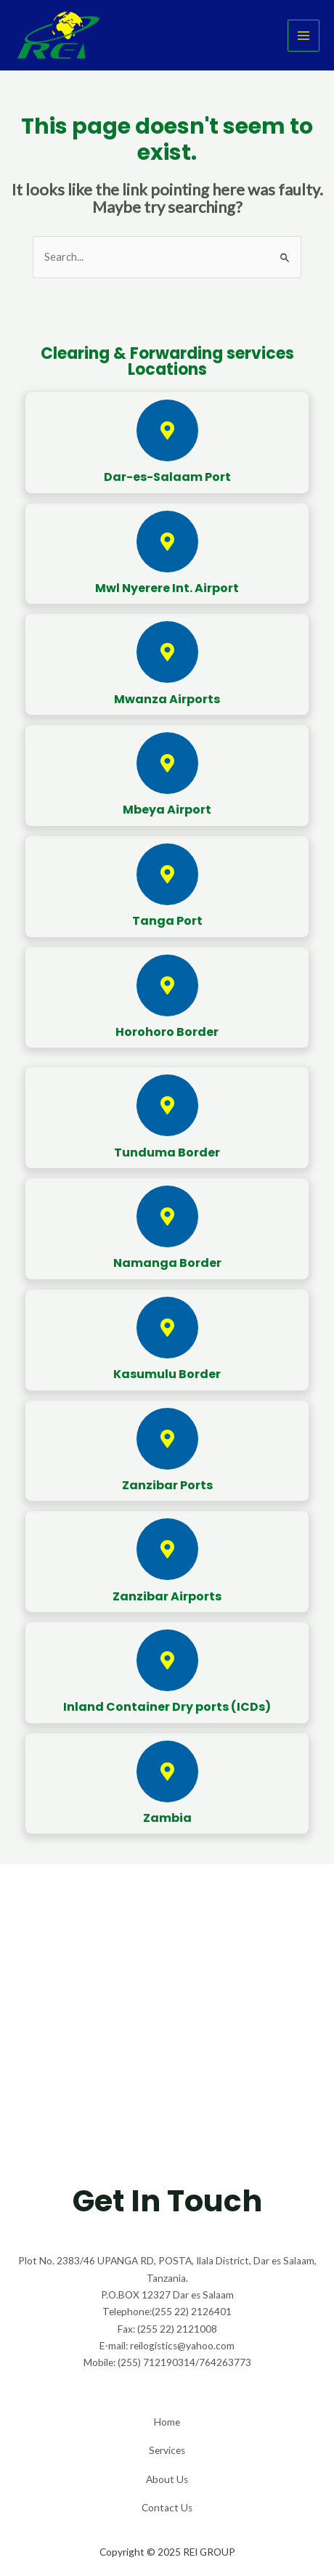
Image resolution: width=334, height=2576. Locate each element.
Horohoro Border (167, 1032)
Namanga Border (167, 1263)
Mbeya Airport (167, 809)
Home (167, 2422)
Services (167, 2450)
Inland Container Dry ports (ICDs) (167, 1706)
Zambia (167, 1818)
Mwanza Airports (167, 699)
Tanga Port (167, 920)
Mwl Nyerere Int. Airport (167, 588)
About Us (167, 2479)
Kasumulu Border (167, 1374)
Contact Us (167, 2508)
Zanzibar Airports (167, 1596)
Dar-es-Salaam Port (167, 477)
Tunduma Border (167, 1152)
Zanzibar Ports (167, 1485)
